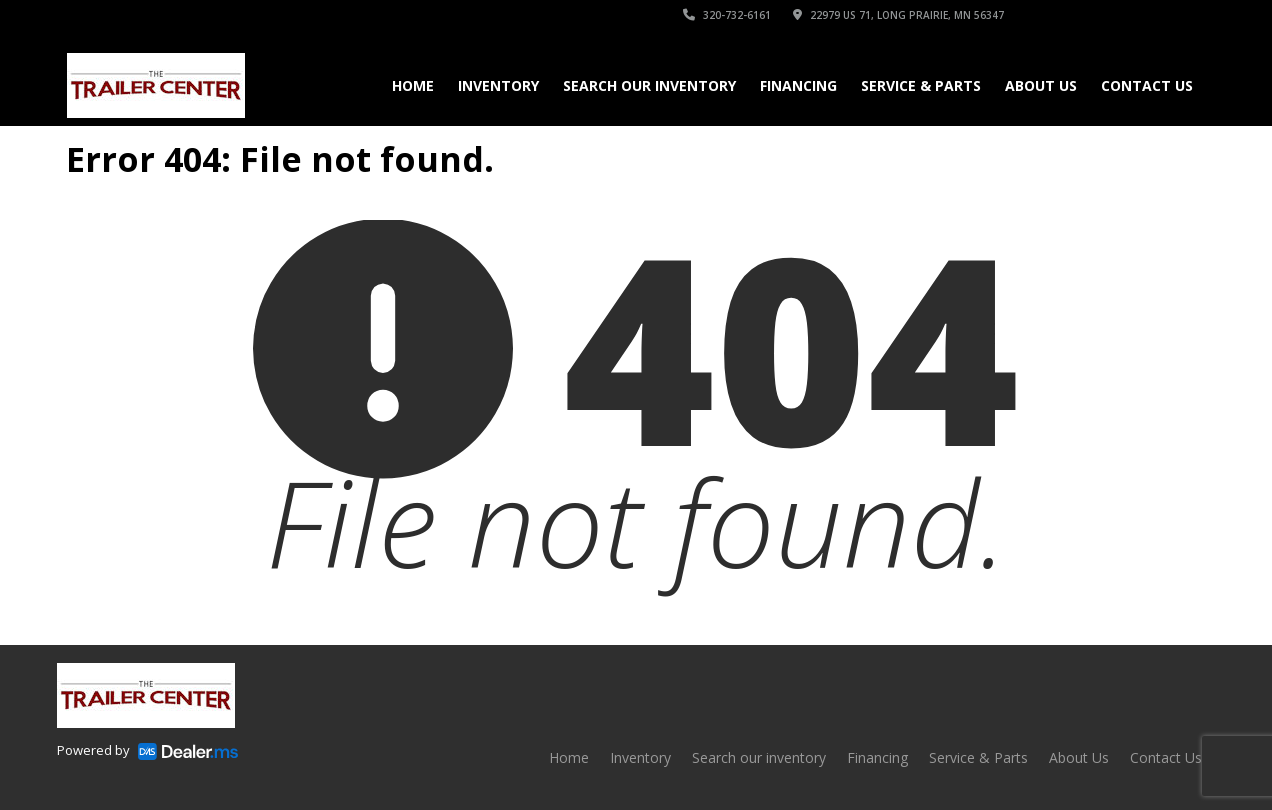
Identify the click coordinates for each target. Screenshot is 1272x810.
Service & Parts (921, 85)
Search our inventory (649, 85)
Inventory (498, 85)
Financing (798, 85)
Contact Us (1147, 85)
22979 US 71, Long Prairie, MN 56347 (898, 15)
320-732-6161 (727, 15)
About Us (1041, 85)
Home (413, 85)
